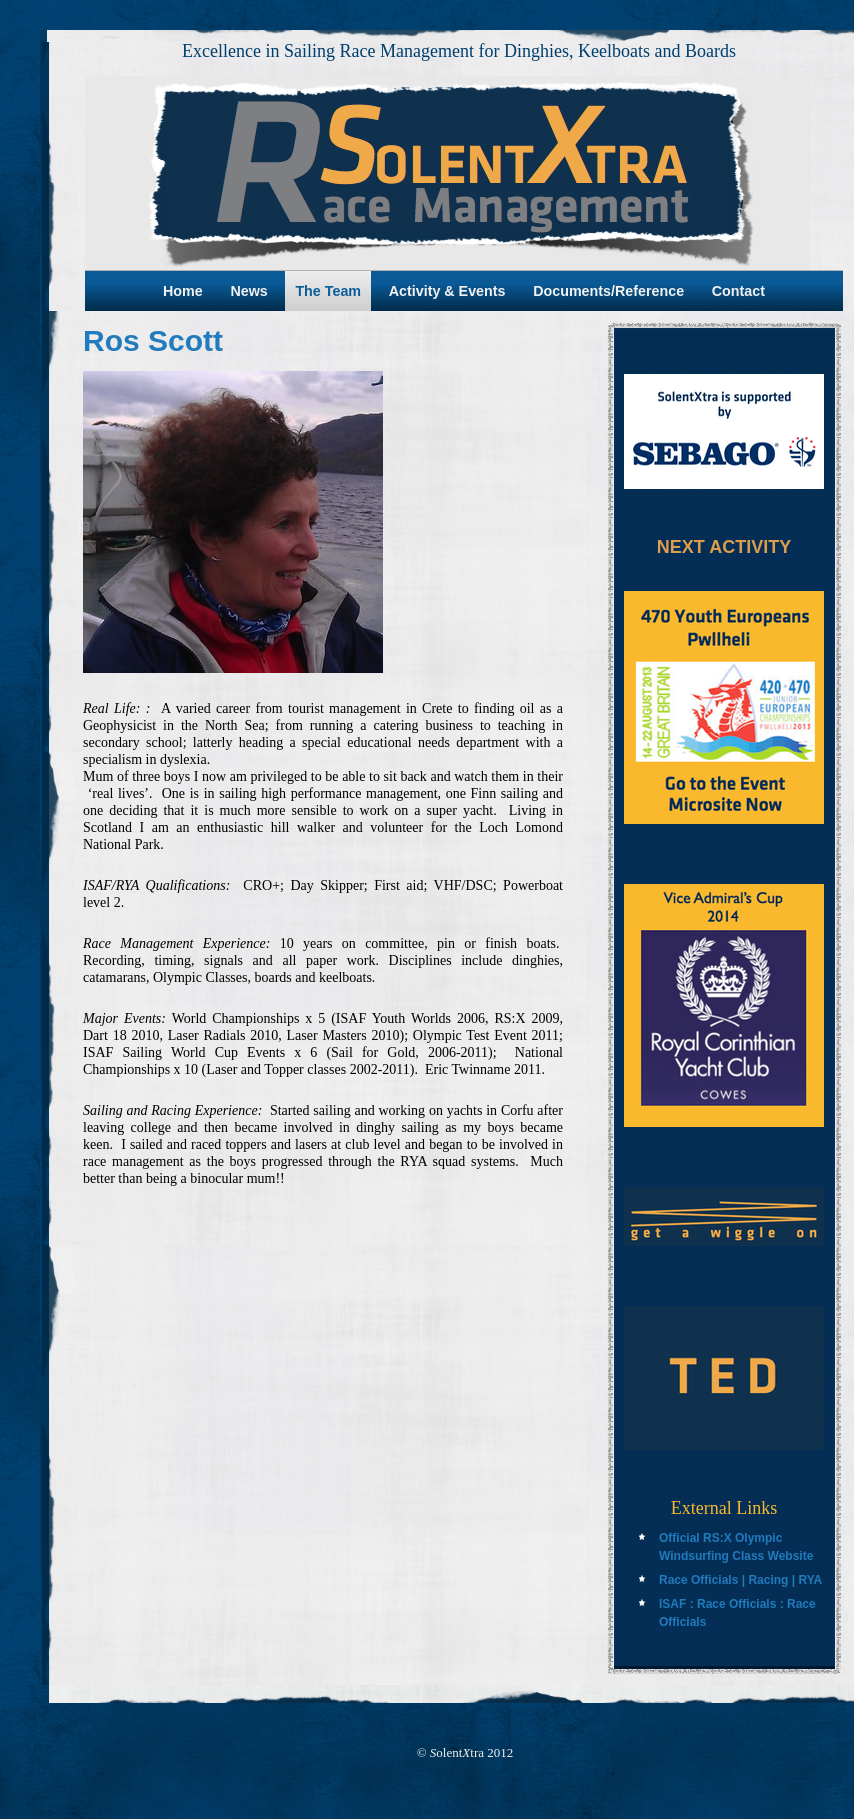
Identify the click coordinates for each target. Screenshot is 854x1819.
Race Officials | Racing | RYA (740, 1580)
